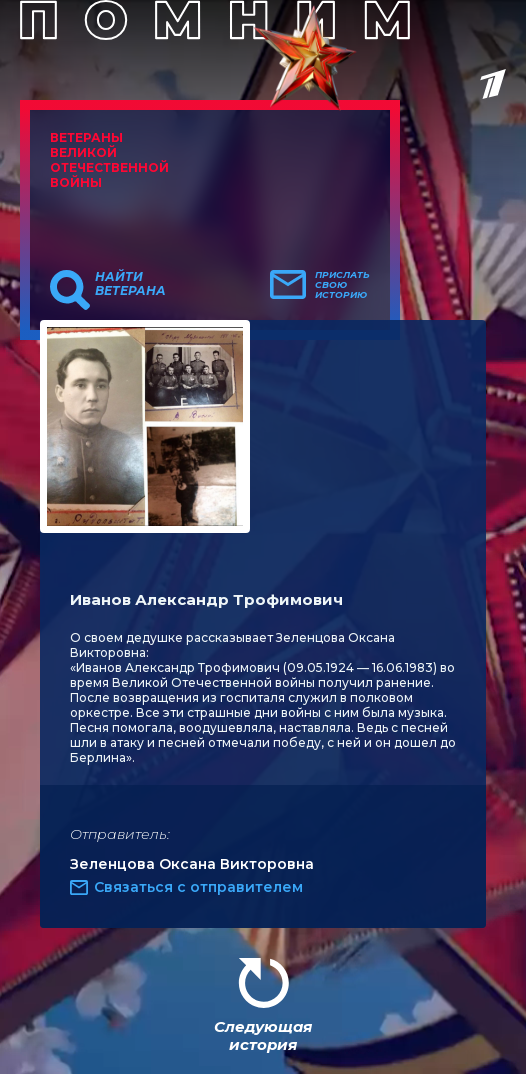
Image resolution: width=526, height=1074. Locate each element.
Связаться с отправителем (198, 887)
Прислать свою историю (342, 285)
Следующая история (263, 1035)
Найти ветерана (130, 284)
